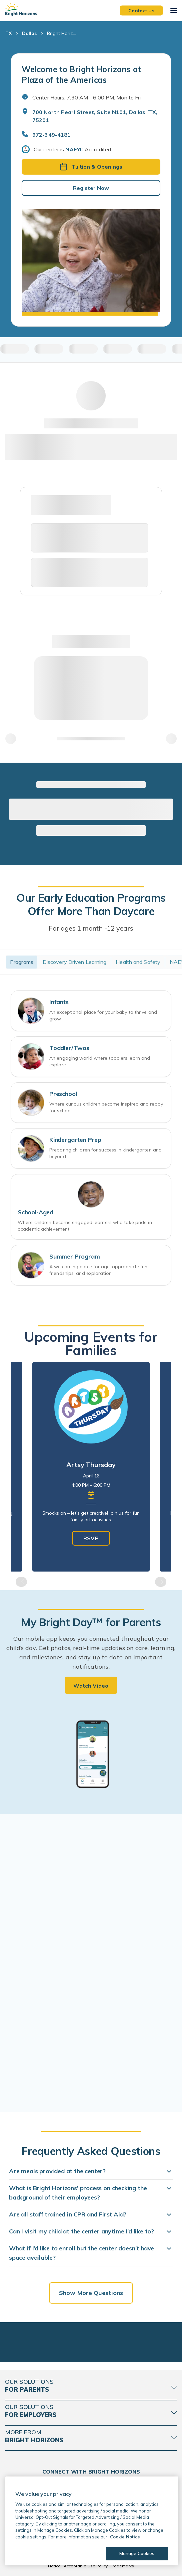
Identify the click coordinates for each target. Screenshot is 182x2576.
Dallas (29, 33)
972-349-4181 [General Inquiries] (51, 134)
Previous (21, 1582)
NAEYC (74, 149)
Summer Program (74, 1256)
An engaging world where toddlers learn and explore (99, 1061)
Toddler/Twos (69, 1048)
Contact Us (141, 10)
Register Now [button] (91, 188)
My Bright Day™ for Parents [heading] (91, 1622)
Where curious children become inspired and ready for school (106, 1107)
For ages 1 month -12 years (91, 928)
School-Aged (35, 1212)
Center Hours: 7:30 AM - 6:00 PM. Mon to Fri (86, 97)
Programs (21, 962)
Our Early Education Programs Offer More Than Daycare (91, 904)
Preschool (63, 1094)
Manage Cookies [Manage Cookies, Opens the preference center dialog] (137, 2553)
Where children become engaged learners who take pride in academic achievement (85, 1225)
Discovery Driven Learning (75, 962)
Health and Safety (138, 962)
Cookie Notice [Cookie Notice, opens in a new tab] (125, 2536)
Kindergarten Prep (75, 1139)
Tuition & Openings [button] (91, 167)
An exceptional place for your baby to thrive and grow (103, 1015)
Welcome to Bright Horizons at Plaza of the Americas (81, 74)
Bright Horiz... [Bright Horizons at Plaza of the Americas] (61, 33)
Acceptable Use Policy (86, 2565)
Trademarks (122, 2565)
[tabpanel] (91, 1467)
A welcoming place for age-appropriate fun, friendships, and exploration (98, 1270)
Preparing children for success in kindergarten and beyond (105, 1153)
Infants (59, 1002)
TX (8, 33)
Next (160, 1582)
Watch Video (91, 1685)
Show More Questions (91, 2293)
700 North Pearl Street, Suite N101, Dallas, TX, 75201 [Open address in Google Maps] (94, 116)
